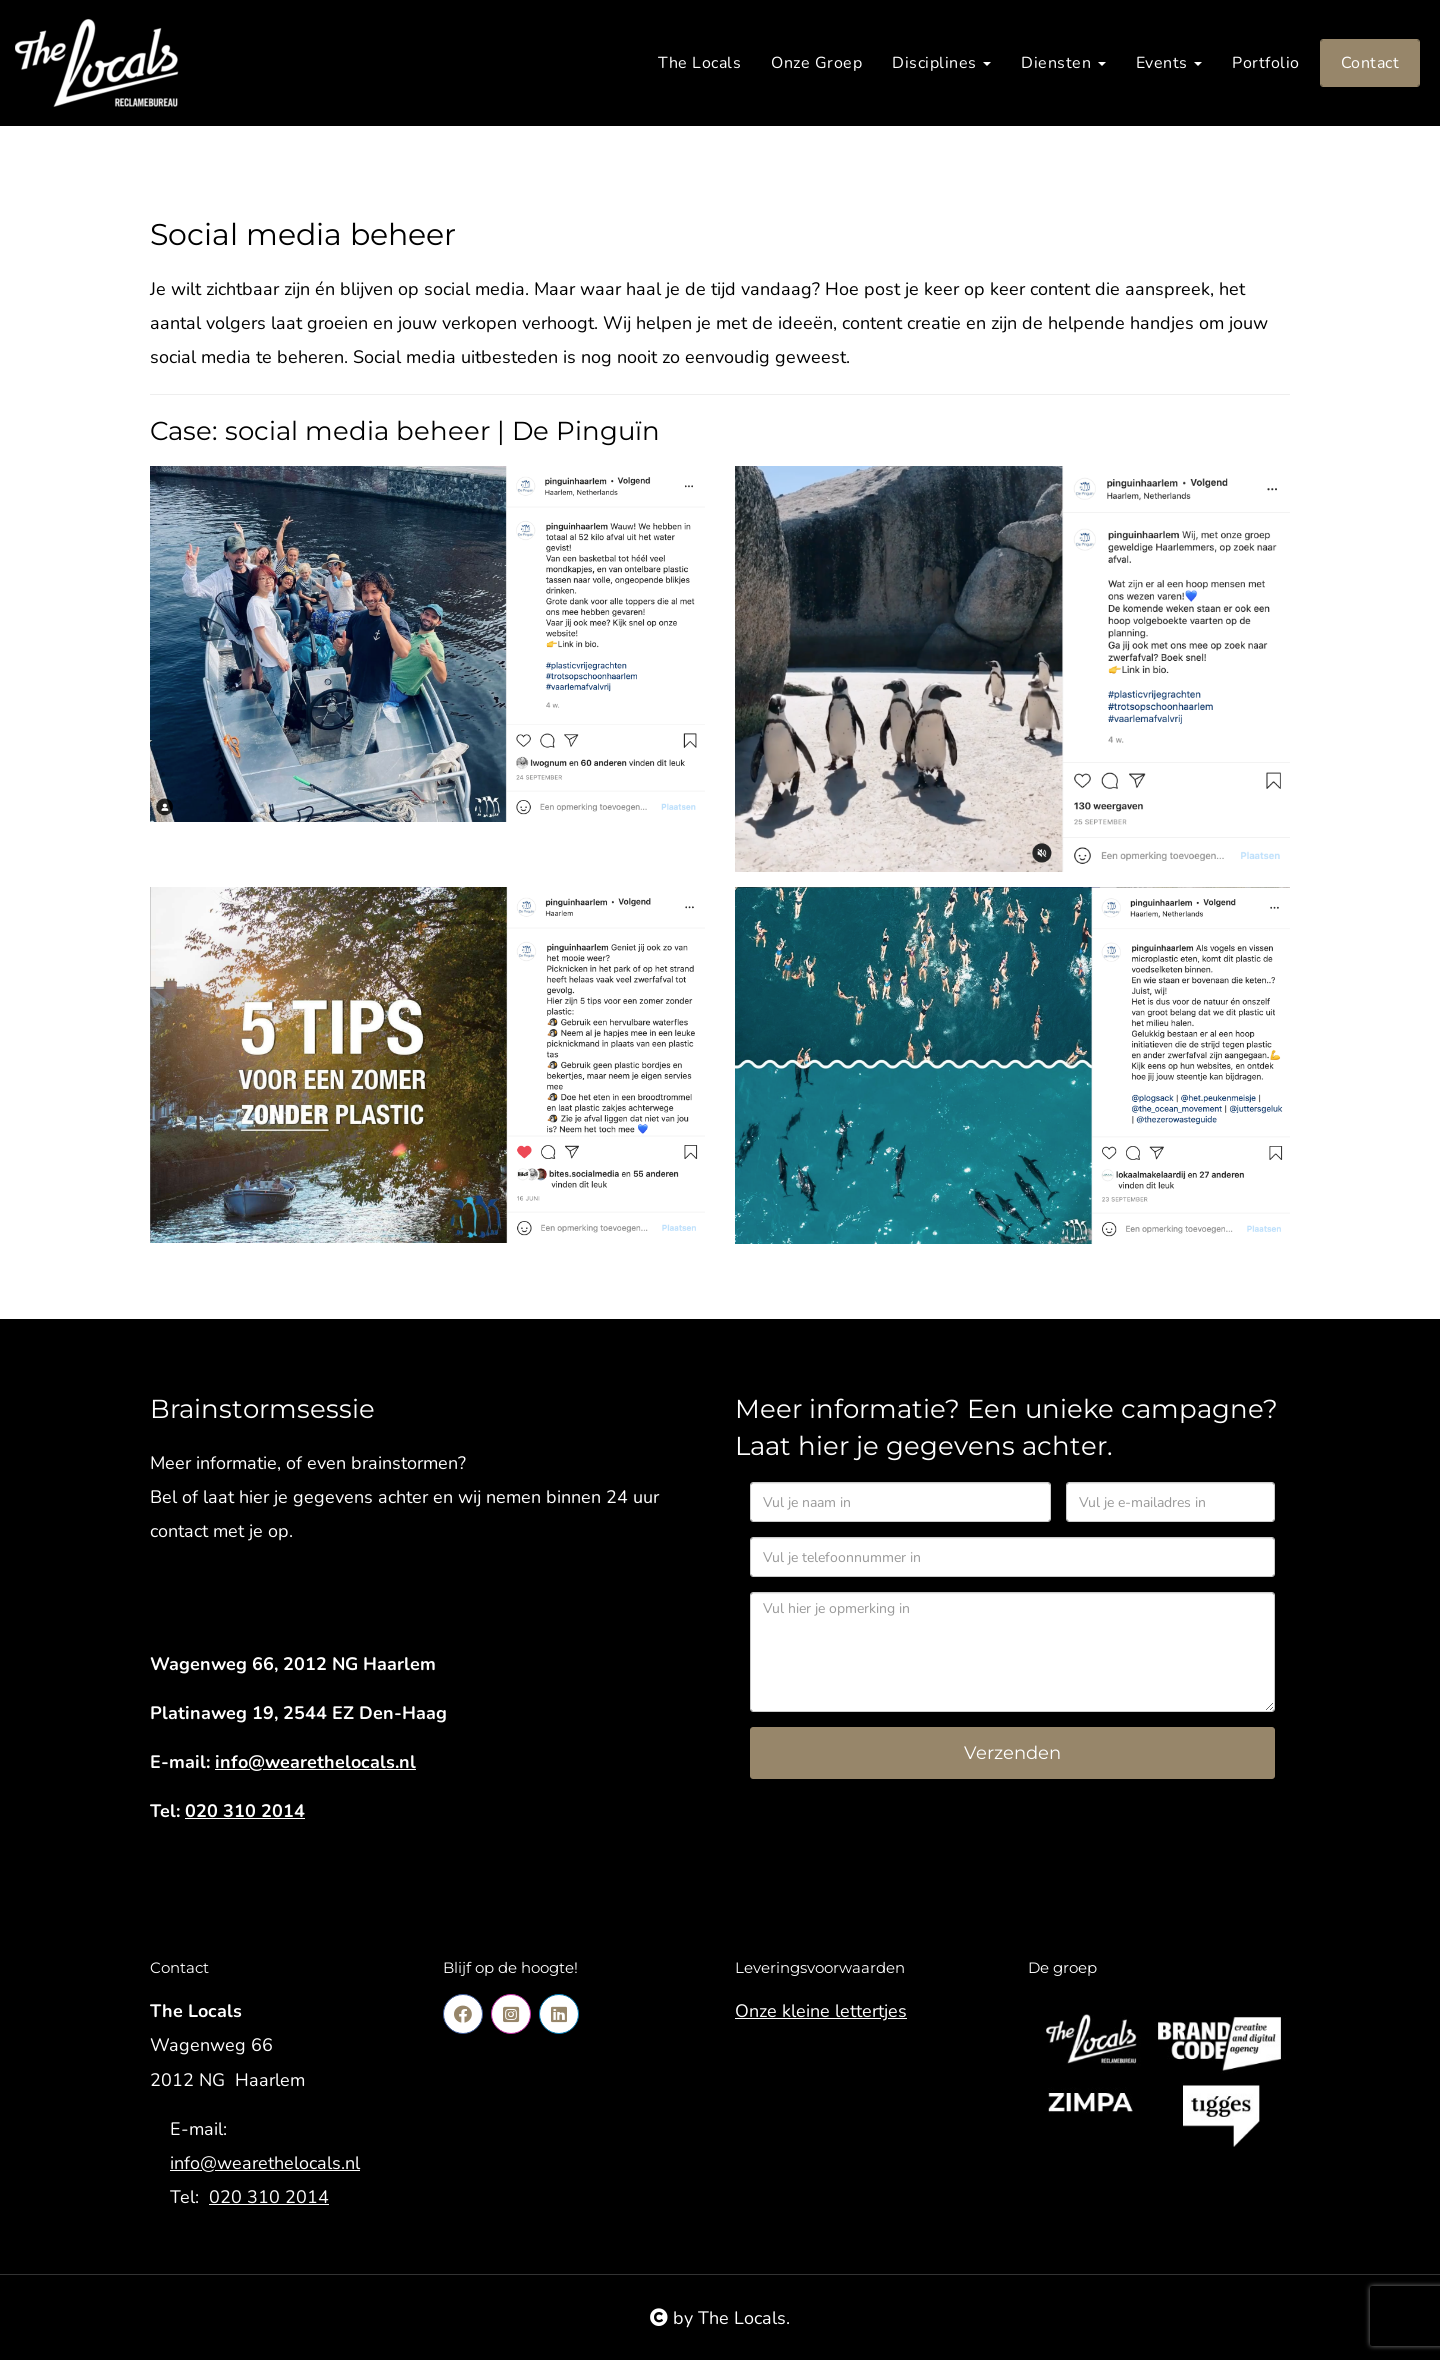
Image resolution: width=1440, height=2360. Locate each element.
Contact (1370, 63)
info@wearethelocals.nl (315, 1762)
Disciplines (941, 63)
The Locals (699, 63)
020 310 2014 (245, 1811)
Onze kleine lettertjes (821, 2011)
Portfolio (1266, 63)
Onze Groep (816, 63)
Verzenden (1012, 1753)
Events (1169, 63)
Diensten (1063, 63)
